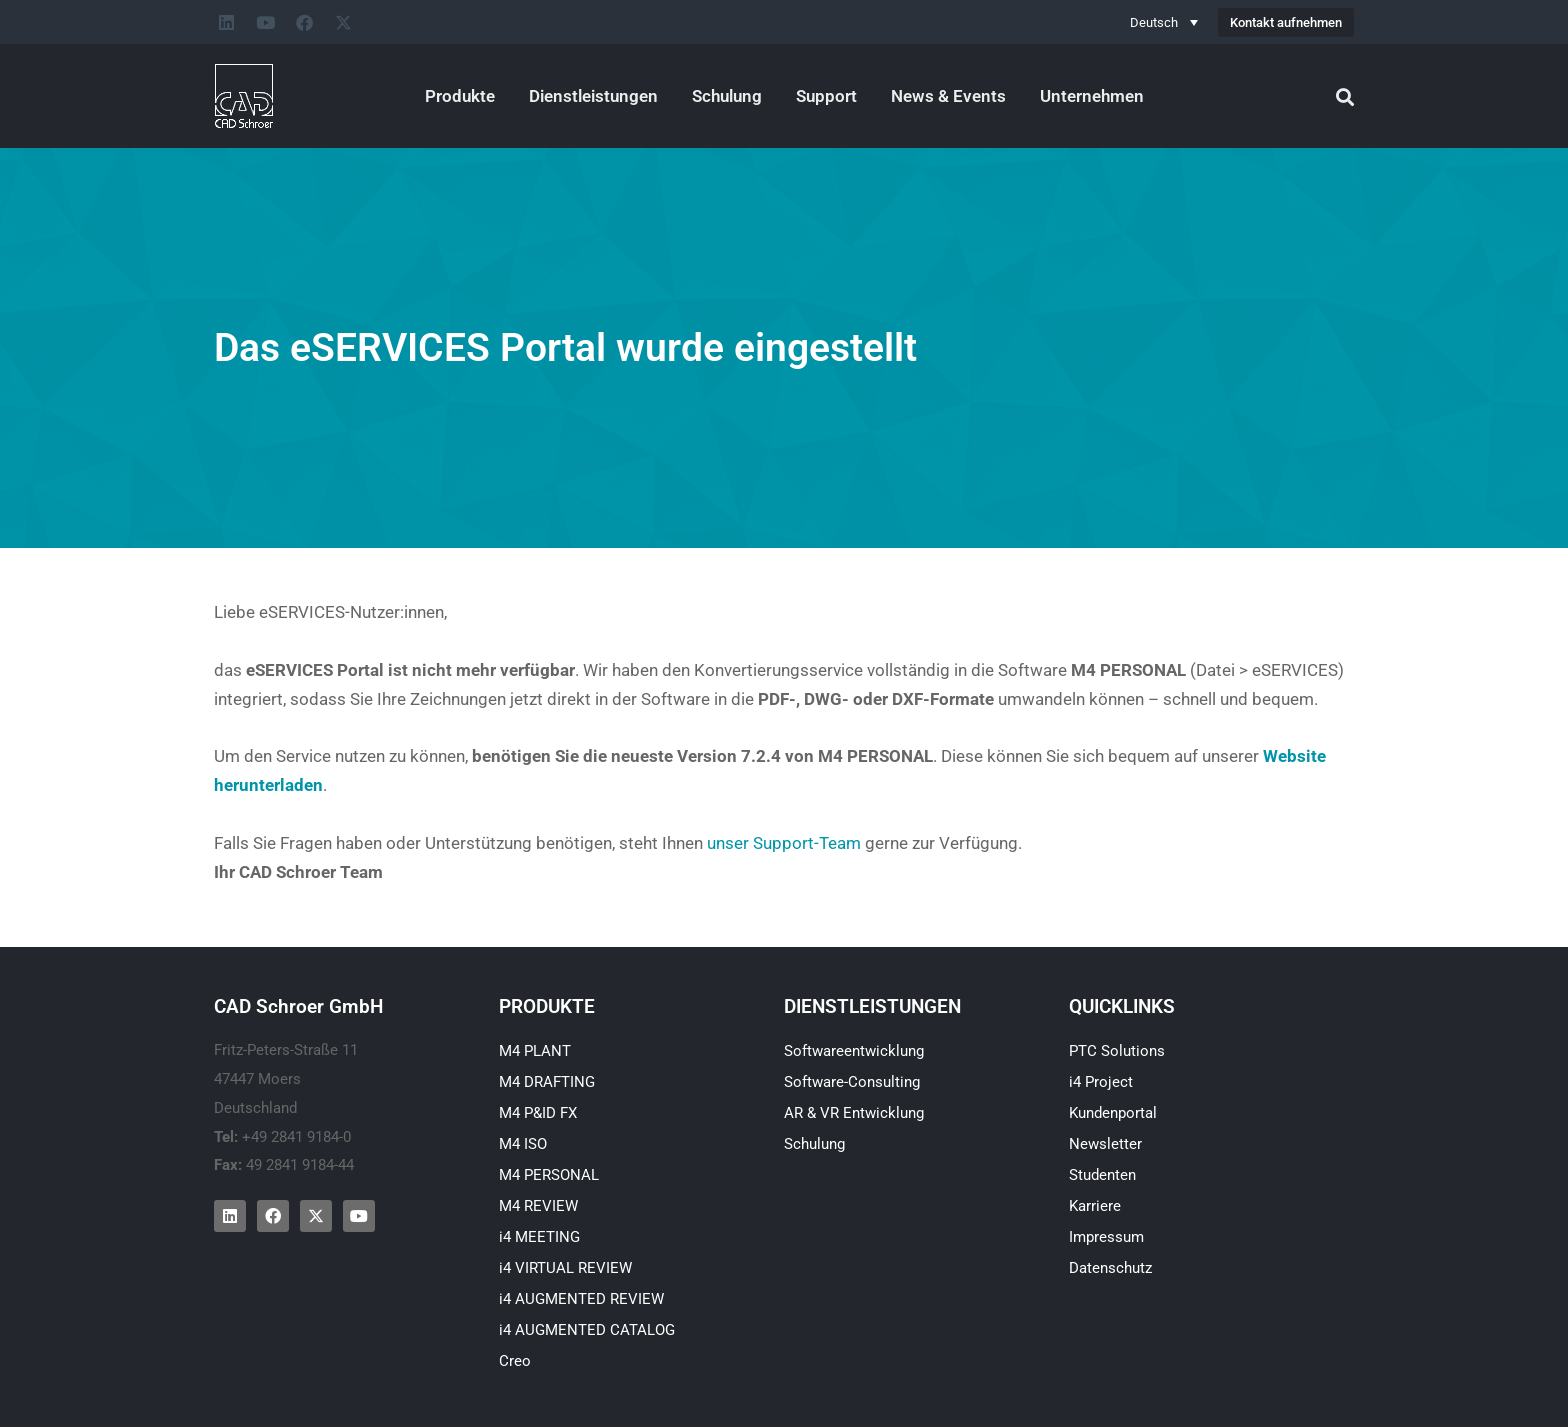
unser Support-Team (784, 843)
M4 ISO (523, 1144)
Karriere (1095, 1206)
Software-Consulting (852, 1082)
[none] (1164, 22)
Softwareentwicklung (854, 1051)
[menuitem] (1164, 22)
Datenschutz (1110, 1268)
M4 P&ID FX (538, 1113)
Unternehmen (1092, 96)
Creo (515, 1361)
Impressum (1106, 1237)
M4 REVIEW (538, 1206)
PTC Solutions (1117, 1051)
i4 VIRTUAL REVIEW (565, 1268)
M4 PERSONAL (549, 1175)
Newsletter (1105, 1144)
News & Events (948, 96)
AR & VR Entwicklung (854, 1113)
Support (826, 96)
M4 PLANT (535, 1051)
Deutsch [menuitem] (1154, 22)
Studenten (1102, 1175)
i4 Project (1101, 1082)
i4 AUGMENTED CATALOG (587, 1330)
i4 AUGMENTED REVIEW (581, 1299)
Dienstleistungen (593, 96)
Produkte (460, 96)
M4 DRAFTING (547, 1082)
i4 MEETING (539, 1237)
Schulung (727, 96)
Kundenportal (1113, 1113)
